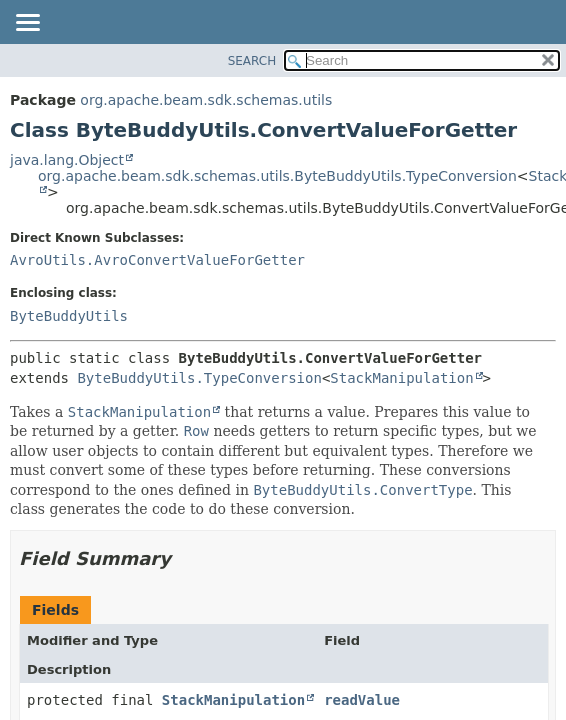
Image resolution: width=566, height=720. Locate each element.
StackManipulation (401, 378)
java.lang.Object (67, 160)
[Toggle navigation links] (27, 24)
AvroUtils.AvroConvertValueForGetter (157, 260)
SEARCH (252, 61)
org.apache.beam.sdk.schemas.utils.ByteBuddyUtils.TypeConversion (277, 176)
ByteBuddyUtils (69, 316)
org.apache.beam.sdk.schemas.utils (206, 100)
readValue (362, 700)
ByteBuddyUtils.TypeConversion (199, 378)
